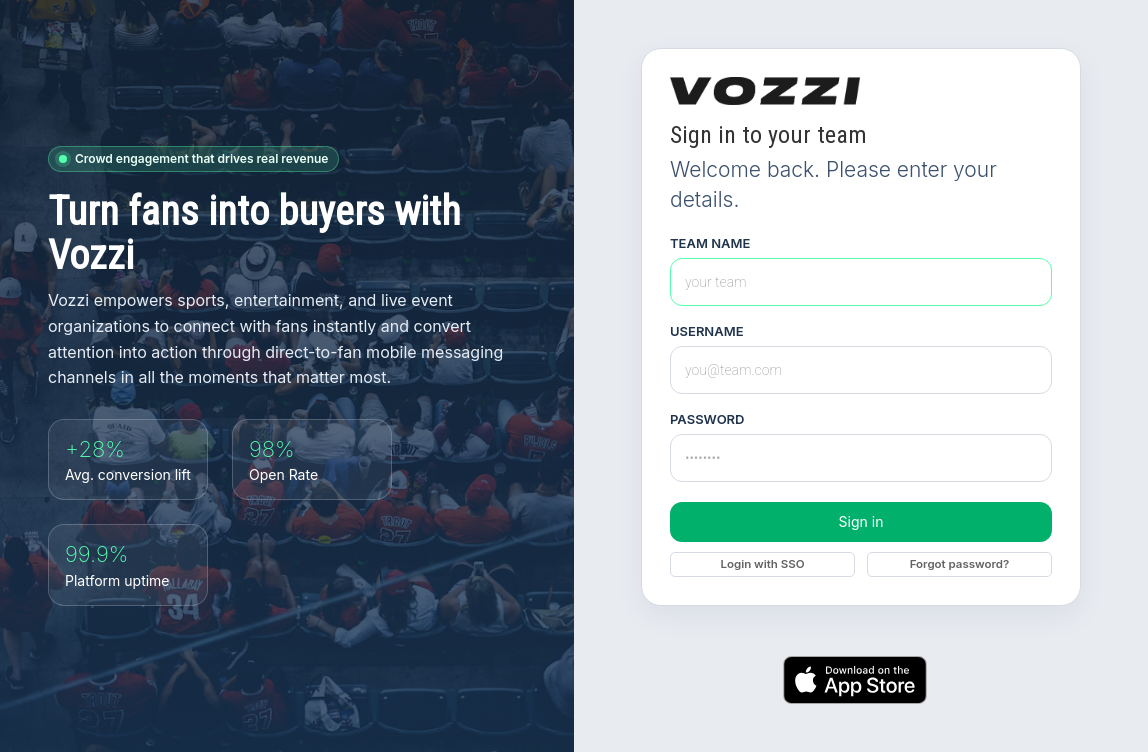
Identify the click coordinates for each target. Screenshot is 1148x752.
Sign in (861, 521)
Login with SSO (762, 564)
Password (707, 419)
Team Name (710, 243)
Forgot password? (960, 564)
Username (707, 331)
